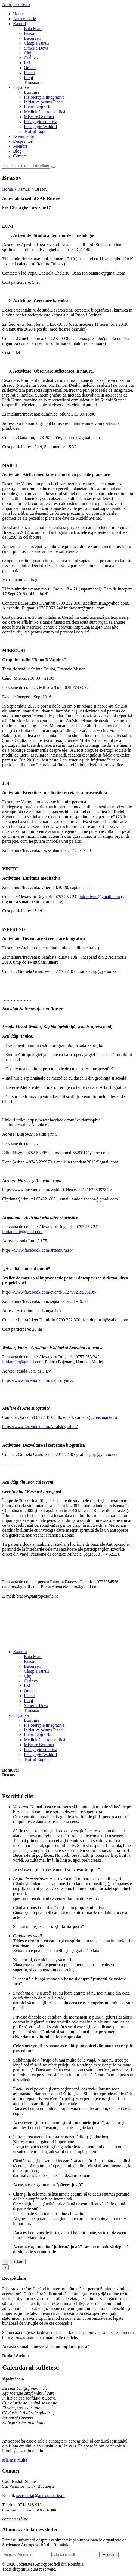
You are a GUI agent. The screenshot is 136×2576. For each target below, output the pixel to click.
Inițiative (21, 87)
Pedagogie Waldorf (40, 126)
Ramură (20, 1651)
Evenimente (23, 136)
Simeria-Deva (36, 48)
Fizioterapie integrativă (44, 97)
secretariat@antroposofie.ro (40, 2495)
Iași (27, 62)
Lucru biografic (37, 107)
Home (18, 13)
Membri (20, 146)
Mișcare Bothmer (39, 116)
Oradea (30, 67)
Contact (20, 156)
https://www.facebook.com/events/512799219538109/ (49, 1292)
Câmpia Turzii (36, 43)
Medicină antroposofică (44, 111)
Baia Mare (33, 28)
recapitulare (13, 2262)
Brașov (30, 33)
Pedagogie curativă (40, 121)
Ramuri (19, 23)
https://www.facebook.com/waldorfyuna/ (37, 1380)
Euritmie (31, 92)
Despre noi (22, 141)
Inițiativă (21, 1715)
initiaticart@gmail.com (99, 896)
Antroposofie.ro (16, 4)
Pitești (29, 72)
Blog (17, 151)
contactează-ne (15, 2519)
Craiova (31, 58)
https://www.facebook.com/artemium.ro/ (37, 1250)
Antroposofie (24, 18)
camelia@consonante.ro (96, 1417)
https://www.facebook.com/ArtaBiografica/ (40, 1426)
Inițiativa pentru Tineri (43, 102)
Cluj (28, 53)
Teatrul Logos (36, 131)
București (32, 38)
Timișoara (32, 82)
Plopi (28, 77)
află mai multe (14, 2460)
